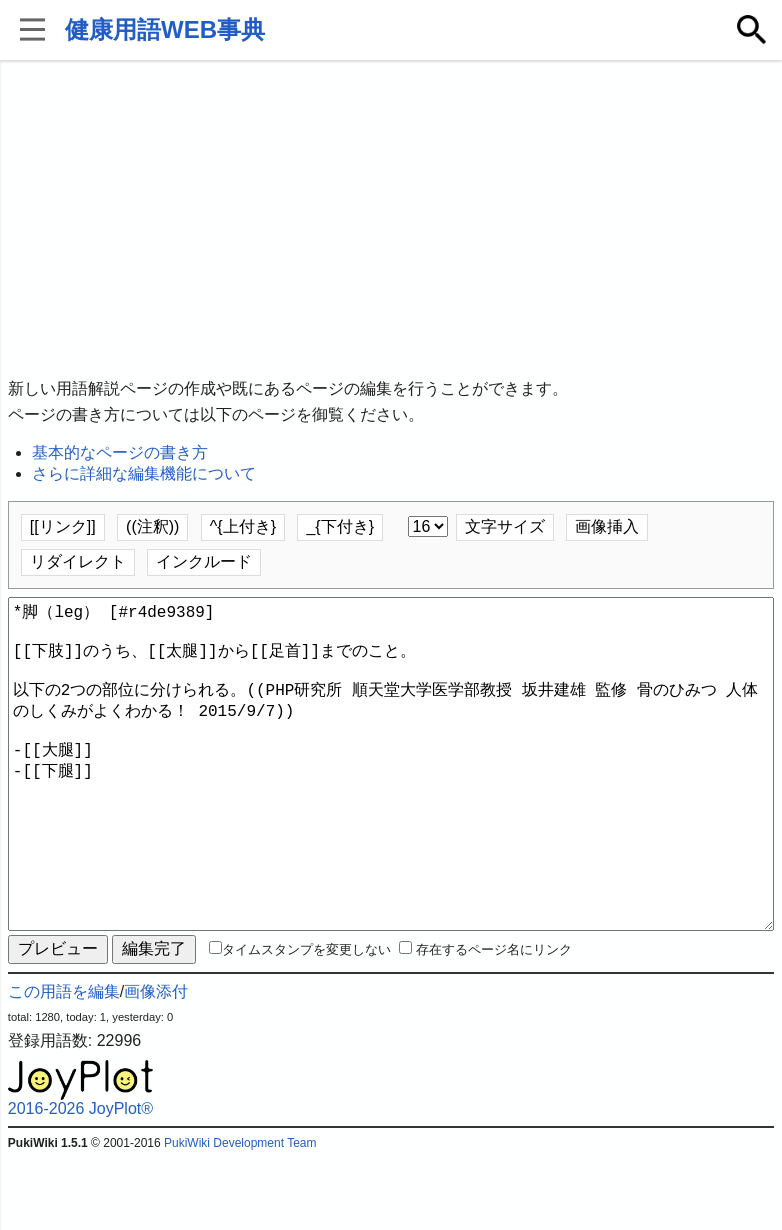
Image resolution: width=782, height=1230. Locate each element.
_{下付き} (340, 526)
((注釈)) (152, 526)
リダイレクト (78, 561)
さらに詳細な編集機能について (144, 473)
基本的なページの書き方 (120, 452)
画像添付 (156, 1063)
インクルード (204, 561)
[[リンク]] (63, 526)
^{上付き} (243, 526)
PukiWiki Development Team (240, 1215)
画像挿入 (607, 526)
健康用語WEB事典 (165, 29)
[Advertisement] (391, 220)
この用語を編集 (64, 1063)
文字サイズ (505, 526)
